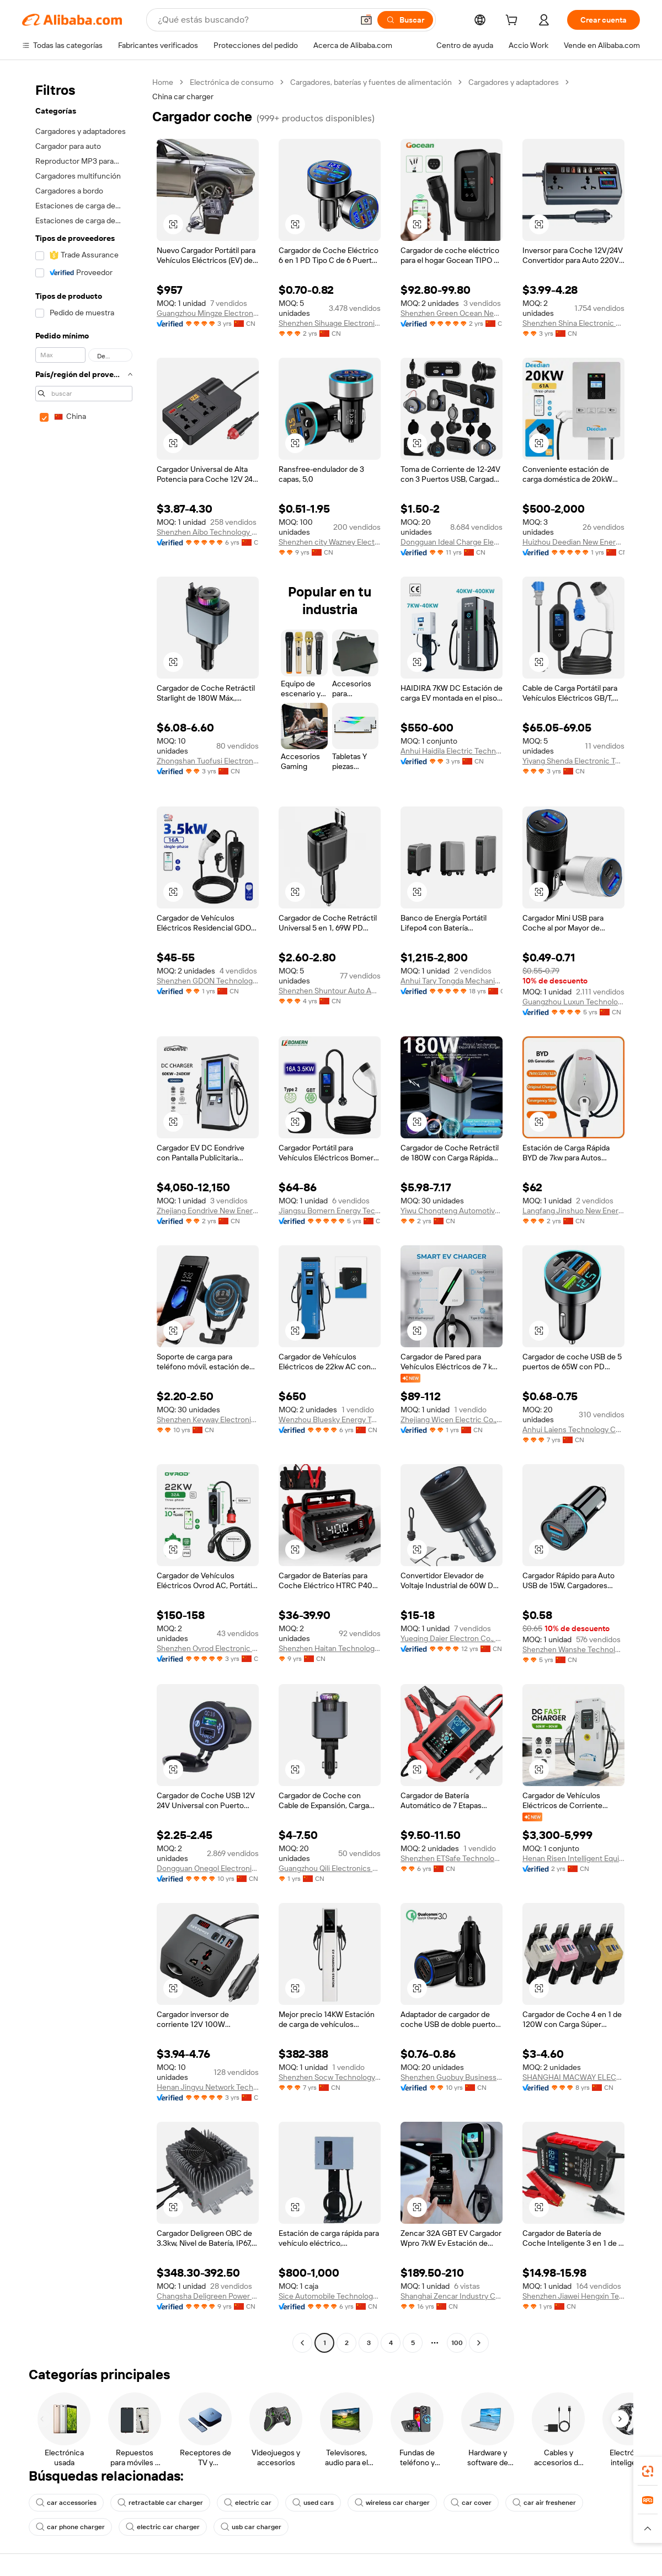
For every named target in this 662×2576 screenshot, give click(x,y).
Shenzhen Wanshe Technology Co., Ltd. (573, 1649)
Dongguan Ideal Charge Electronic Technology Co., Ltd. (452, 541)
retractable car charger (160, 2502)
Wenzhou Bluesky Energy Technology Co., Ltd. (330, 1419)
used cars (313, 2502)
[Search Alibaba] (254, 20)
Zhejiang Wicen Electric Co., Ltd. (452, 1419)
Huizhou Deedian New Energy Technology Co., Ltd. (573, 541)
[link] (647, 2471)
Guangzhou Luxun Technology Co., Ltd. (573, 1001)
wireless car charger (392, 2502)
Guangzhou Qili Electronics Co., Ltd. (330, 1868)
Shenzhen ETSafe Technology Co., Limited (452, 1858)
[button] (366, 19)
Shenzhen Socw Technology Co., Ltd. (330, 2077)
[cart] (513, 21)
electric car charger (163, 2527)
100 (457, 2343)
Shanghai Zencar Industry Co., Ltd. (452, 2296)
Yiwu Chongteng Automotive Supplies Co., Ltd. (452, 1210)
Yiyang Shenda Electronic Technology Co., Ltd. (573, 760)
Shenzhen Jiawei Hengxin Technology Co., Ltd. (573, 2296)
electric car (247, 2502)
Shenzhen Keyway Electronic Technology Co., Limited (208, 1419)
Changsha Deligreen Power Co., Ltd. (208, 2296)
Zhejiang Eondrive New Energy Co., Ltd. (208, 1210)
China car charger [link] (182, 96)
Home (162, 82)
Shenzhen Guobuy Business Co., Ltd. (452, 2077)
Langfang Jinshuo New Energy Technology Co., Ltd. (573, 1210)
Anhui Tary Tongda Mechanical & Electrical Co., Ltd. (452, 980)
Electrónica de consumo (232, 82)
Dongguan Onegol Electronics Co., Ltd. (208, 1868)
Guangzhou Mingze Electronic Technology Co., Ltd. (208, 313)
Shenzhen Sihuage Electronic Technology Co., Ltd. (330, 323)
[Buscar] (405, 20)
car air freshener (544, 2502)
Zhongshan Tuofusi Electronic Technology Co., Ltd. (208, 760)
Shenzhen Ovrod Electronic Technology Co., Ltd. (208, 1648)
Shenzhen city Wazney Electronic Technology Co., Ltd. (330, 541)
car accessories (66, 2502)
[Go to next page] (479, 2343)
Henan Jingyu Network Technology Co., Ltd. (208, 2087)
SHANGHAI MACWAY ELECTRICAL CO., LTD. (573, 2077)
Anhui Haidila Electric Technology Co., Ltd (452, 750)
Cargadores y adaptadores (513, 82)
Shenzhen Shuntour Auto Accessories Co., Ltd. (330, 990)
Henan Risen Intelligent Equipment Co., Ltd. (573, 1858)
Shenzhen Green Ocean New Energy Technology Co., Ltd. (452, 313)
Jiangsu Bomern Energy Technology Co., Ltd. (330, 1210)
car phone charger (70, 2527)
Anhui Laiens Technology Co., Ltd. (573, 1429)
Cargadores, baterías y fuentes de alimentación (371, 82)
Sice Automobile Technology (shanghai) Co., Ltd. (330, 2296)
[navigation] (84, 1214)
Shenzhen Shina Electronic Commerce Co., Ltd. (573, 323)
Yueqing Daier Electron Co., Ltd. (452, 1638)
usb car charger (251, 2527)
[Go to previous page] (302, 2343)
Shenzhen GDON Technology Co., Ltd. (208, 980)
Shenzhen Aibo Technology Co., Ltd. (208, 532)
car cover (471, 2502)
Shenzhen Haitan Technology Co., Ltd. (330, 1648)
